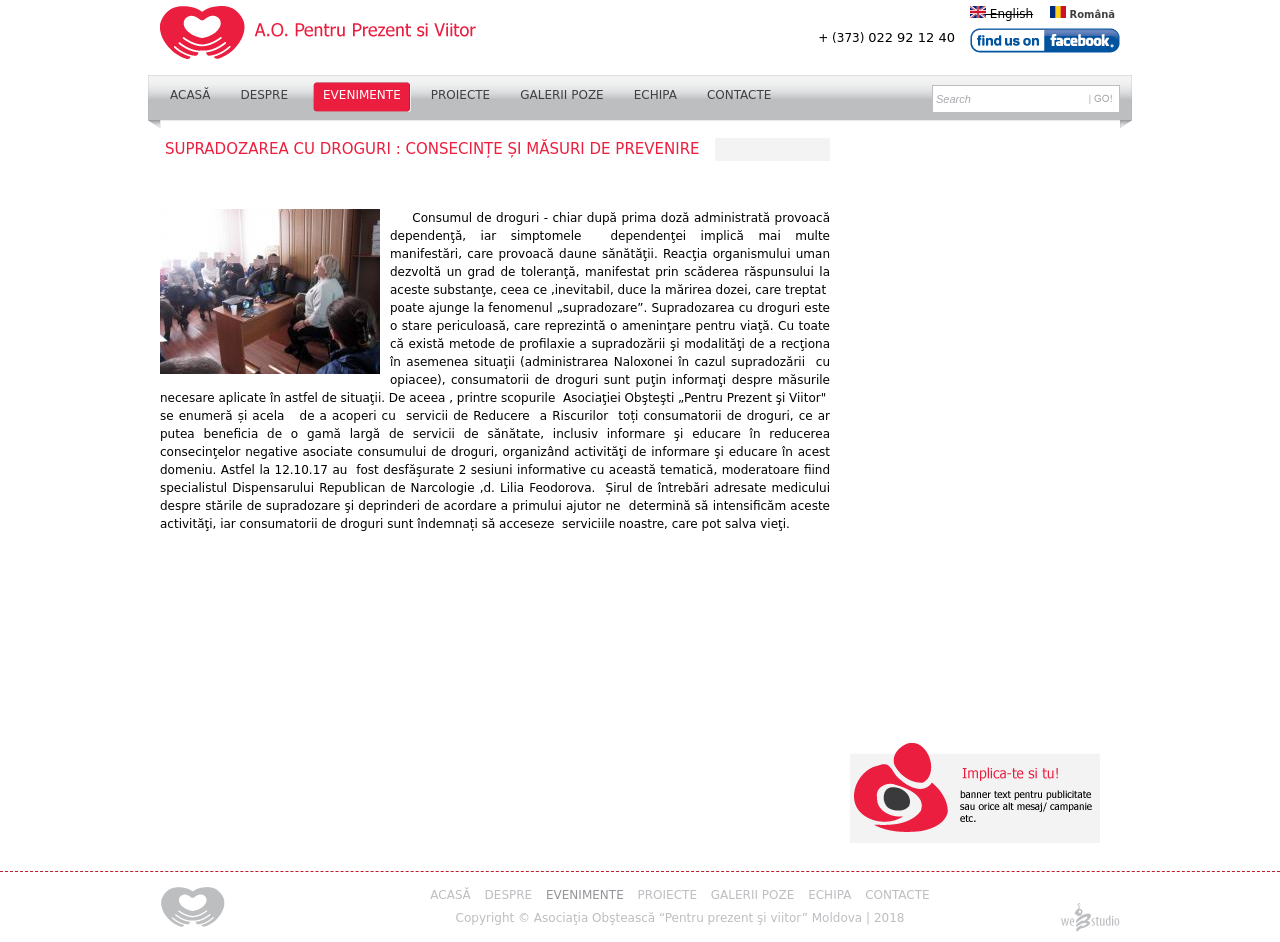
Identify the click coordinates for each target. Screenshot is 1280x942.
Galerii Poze (562, 95)
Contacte (739, 95)
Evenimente (362, 95)
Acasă (190, 95)
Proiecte (460, 95)
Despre (264, 95)
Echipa (655, 95)
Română (1082, 14)
